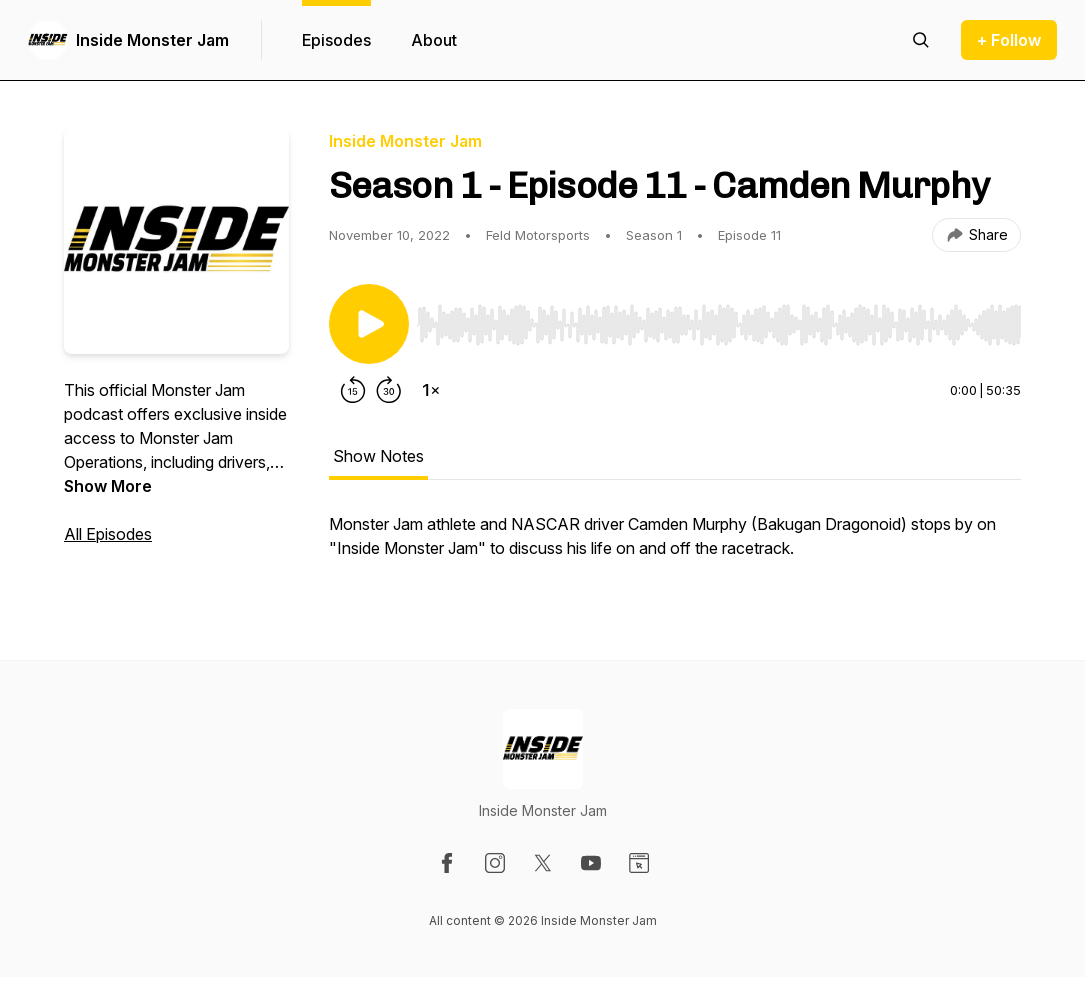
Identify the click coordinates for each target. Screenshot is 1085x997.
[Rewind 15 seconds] (353, 390)
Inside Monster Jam (152, 40)
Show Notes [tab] (378, 456)
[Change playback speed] (431, 390)
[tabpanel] (675, 546)
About (434, 40)
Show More (108, 486)
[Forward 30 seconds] (389, 390)
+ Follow (1009, 40)
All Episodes (108, 534)
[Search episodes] (921, 40)
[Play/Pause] (369, 324)
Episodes (336, 40)
